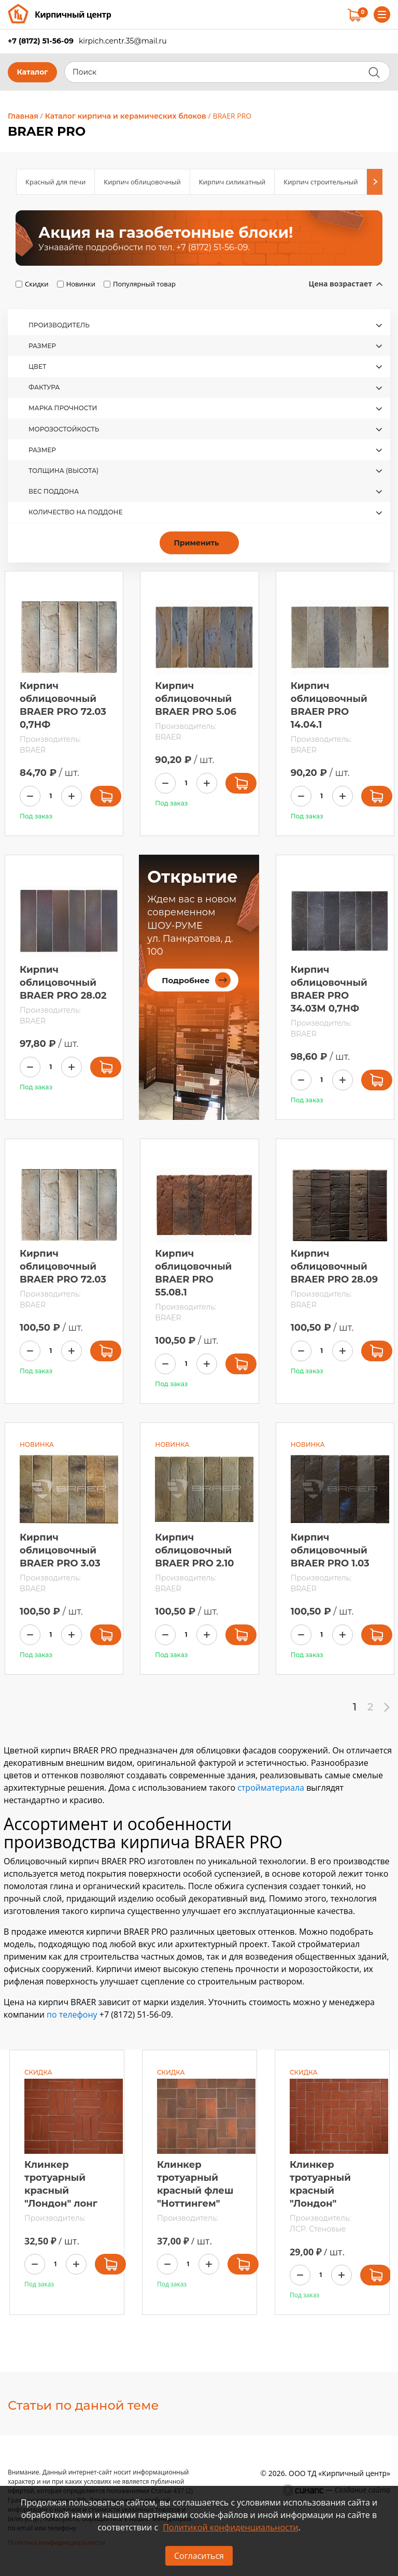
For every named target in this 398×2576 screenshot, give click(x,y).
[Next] (374, 181)
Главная (23, 116)
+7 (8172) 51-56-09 (41, 41)
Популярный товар (144, 284)
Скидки (37, 284)
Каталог (32, 72)
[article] (199, 238)
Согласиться (199, 2555)
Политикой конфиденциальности (230, 2527)
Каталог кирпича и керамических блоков (125, 116)
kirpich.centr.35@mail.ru (123, 41)
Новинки (80, 284)
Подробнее (185, 980)
